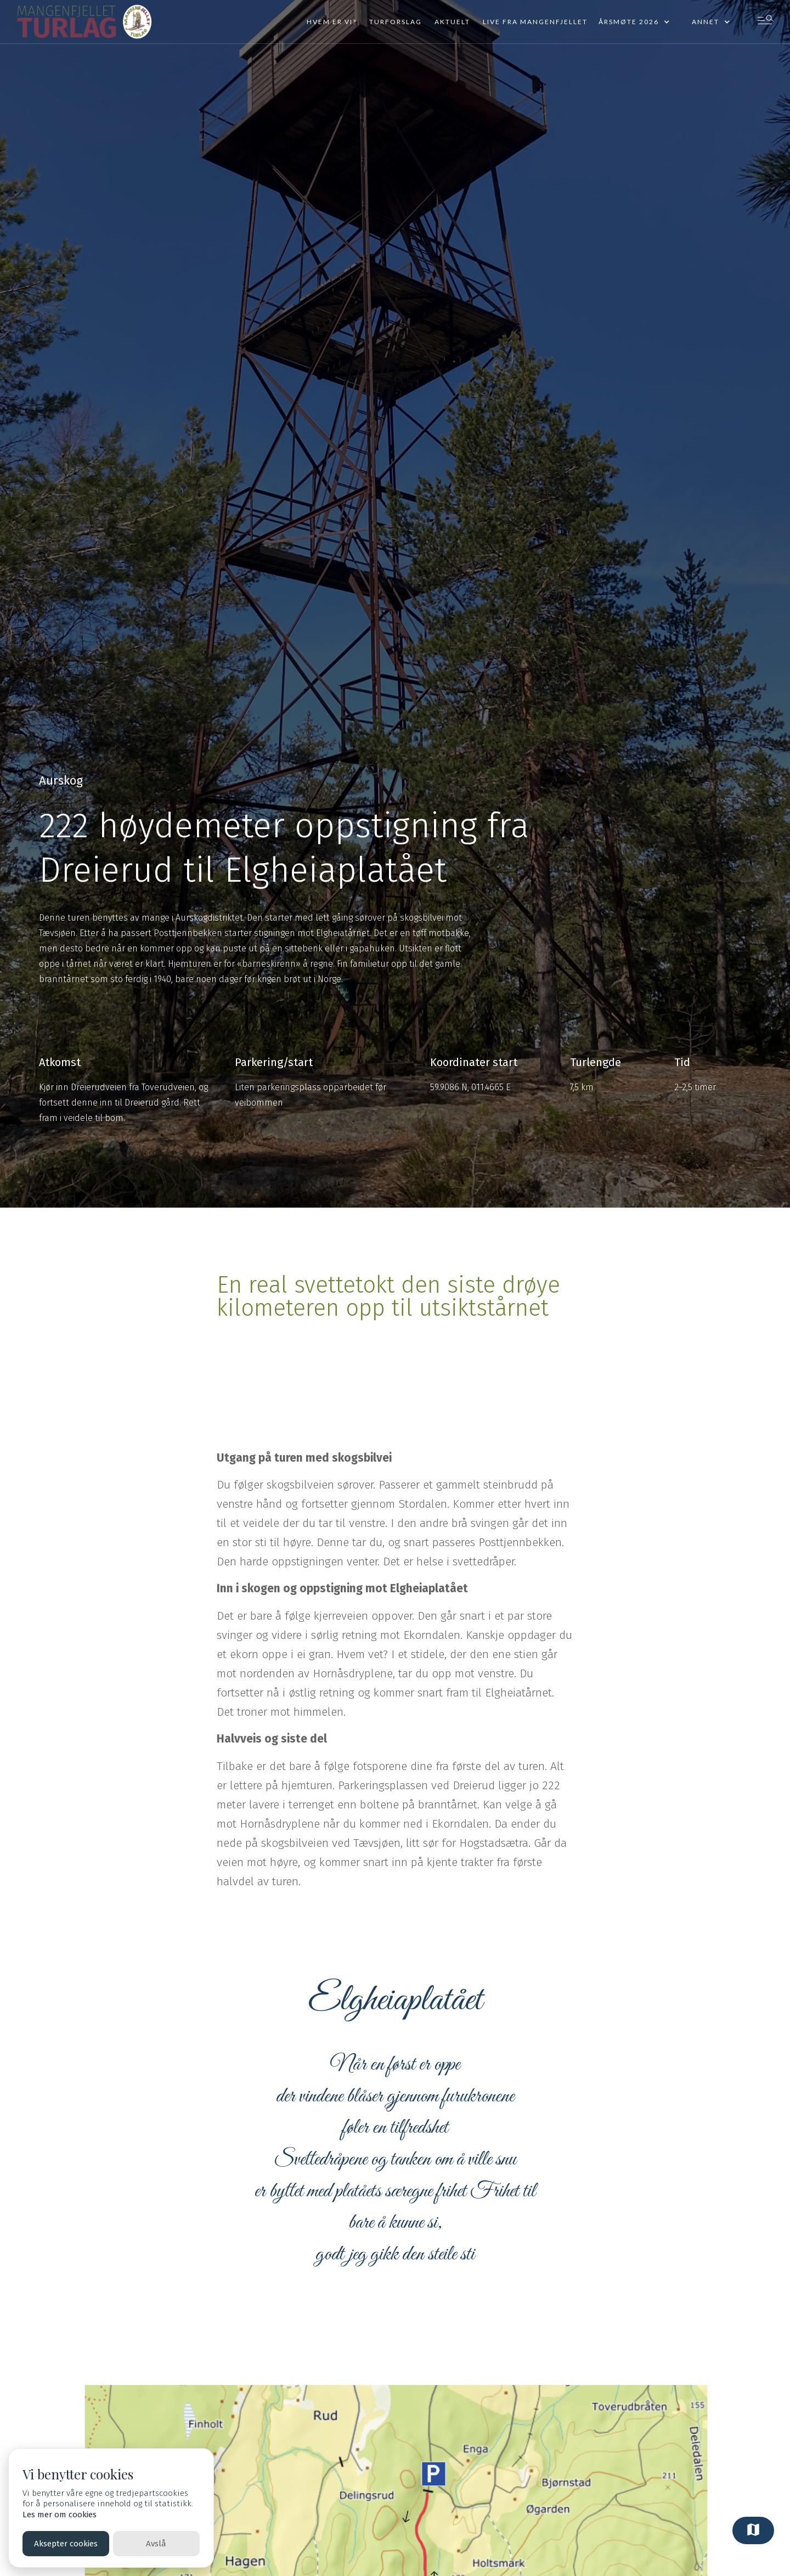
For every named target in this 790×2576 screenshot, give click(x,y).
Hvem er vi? (332, 22)
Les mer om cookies (59, 2514)
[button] (634, 21)
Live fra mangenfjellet (535, 22)
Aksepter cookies (66, 2544)
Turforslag (395, 22)
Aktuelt (452, 22)
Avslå (156, 2544)
